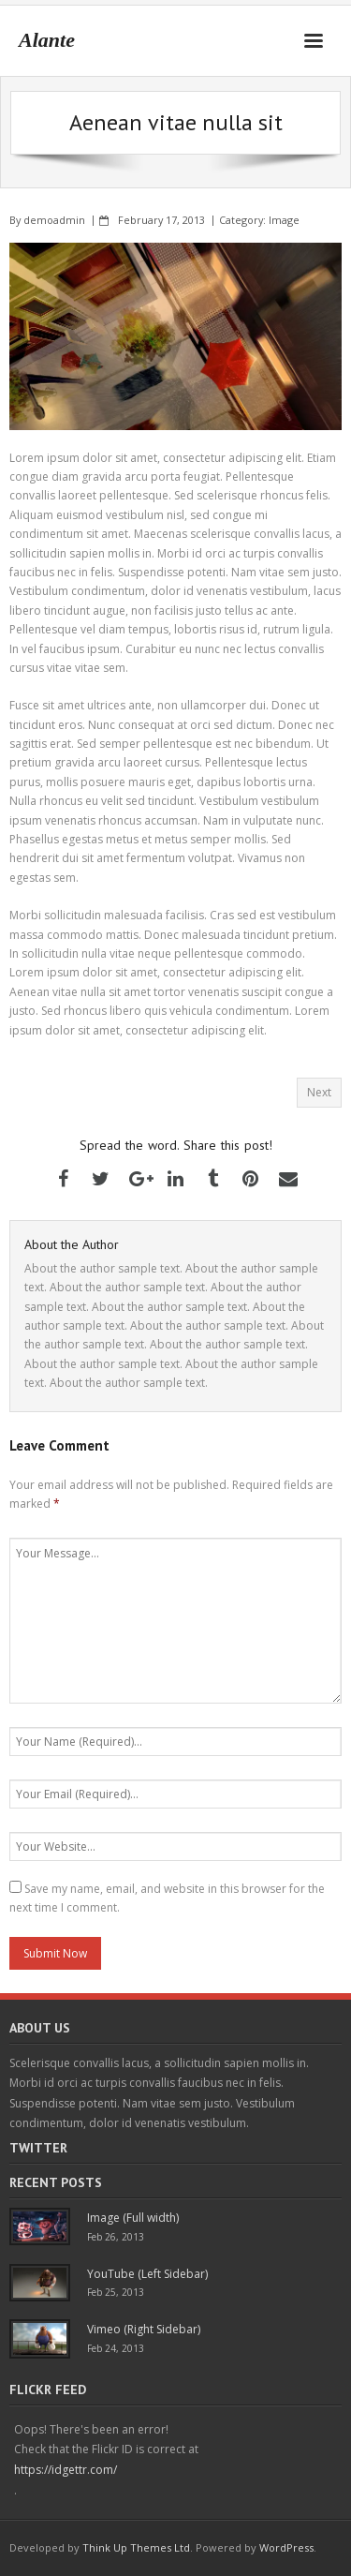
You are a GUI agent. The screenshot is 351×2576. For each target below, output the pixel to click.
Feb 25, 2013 (115, 2292)
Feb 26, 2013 (115, 2236)
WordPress (286, 2547)
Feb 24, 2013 (115, 2348)
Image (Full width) (133, 2218)
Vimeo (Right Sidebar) (143, 2329)
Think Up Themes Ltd (136, 2547)
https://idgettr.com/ (65, 2470)
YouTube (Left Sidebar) (147, 2274)
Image (284, 220)
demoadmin (54, 220)
